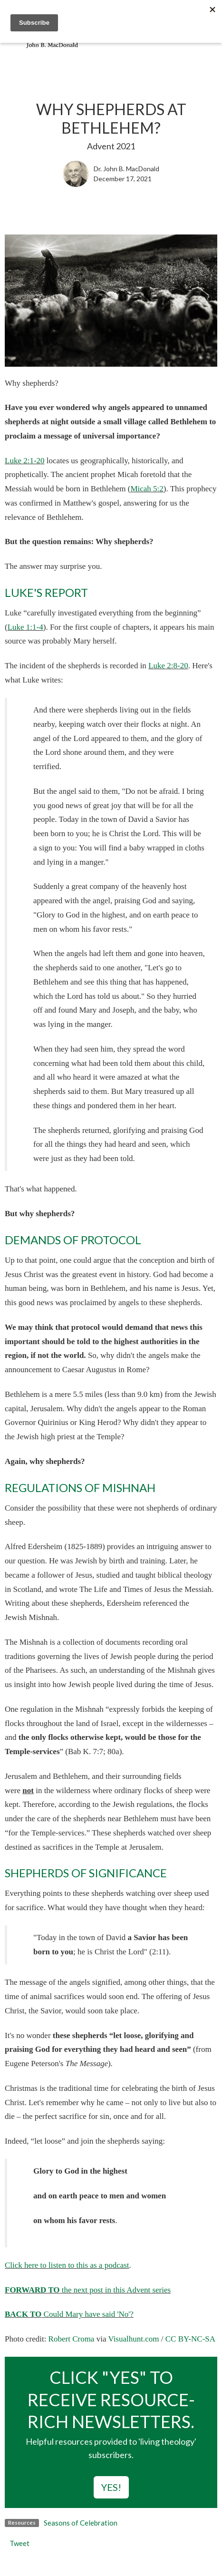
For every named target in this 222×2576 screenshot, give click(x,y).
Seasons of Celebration (80, 2522)
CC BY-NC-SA (190, 2338)
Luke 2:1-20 (25, 460)
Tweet (19, 2543)
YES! (111, 2487)
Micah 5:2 (146, 488)
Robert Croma (71, 2338)
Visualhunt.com (133, 2338)
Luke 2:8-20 (168, 665)
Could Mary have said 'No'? (69, 2314)
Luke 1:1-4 (25, 627)
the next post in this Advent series (88, 2289)
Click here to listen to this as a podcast (67, 2265)
